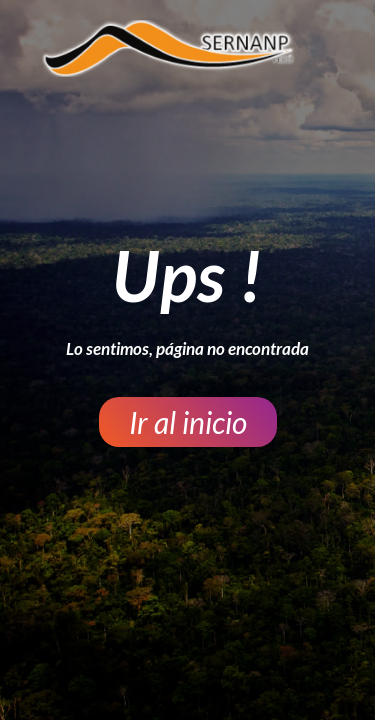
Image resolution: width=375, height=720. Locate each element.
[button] (188, 422)
